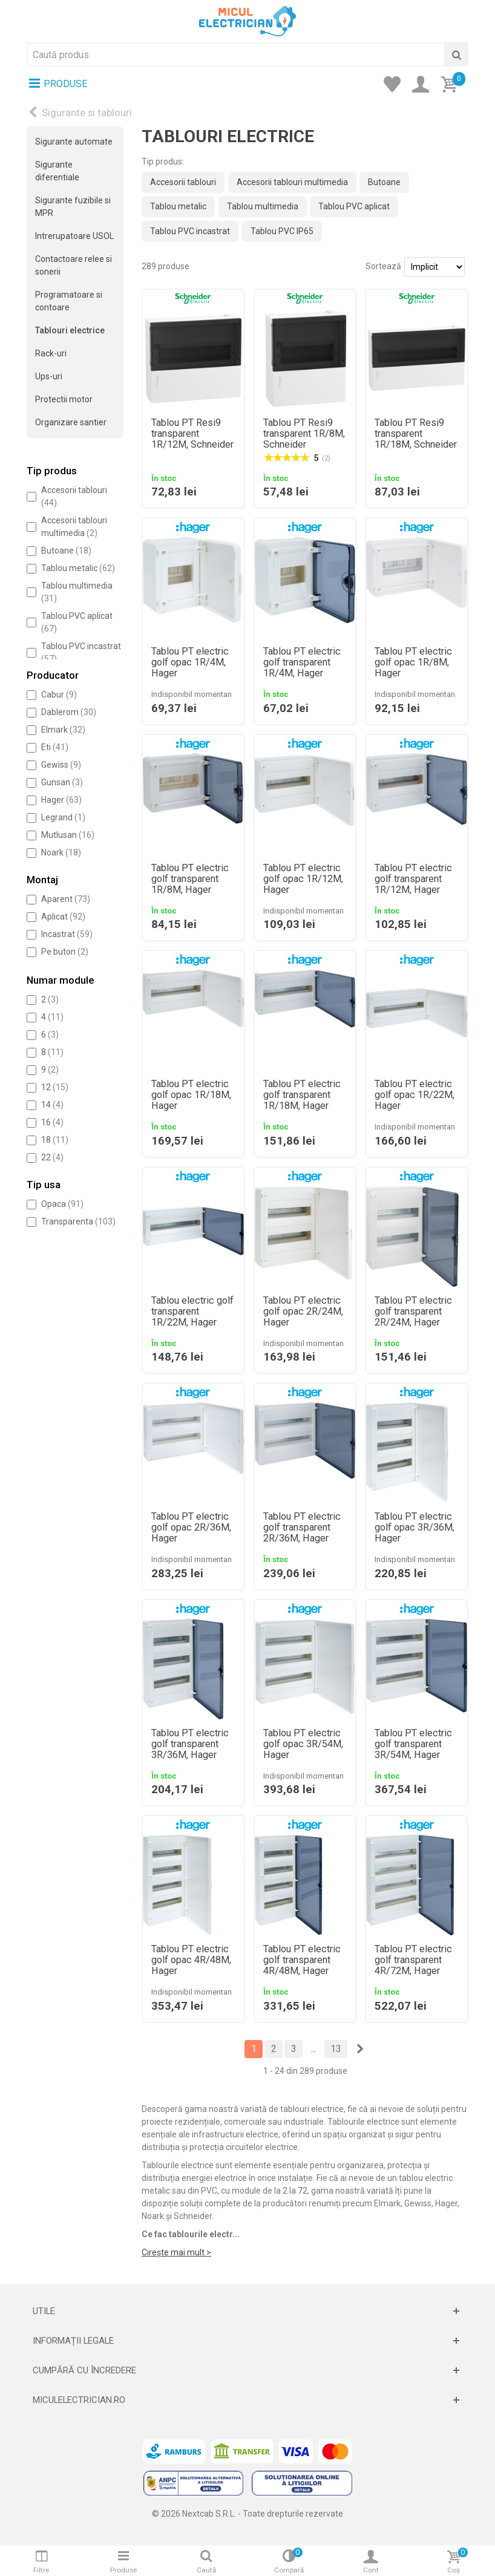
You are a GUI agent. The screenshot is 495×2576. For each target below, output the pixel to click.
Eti (54, 747)
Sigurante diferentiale (57, 171)
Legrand (63, 817)
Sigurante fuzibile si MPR (73, 206)
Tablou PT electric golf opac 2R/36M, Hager (191, 1527)
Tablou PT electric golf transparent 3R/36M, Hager (190, 1744)
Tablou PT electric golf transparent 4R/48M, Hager (302, 1960)
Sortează (383, 266)
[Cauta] (456, 54)
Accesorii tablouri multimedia (292, 182)
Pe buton (64, 951)
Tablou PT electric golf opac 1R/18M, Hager (191, 1095)
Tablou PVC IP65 (282, 231)
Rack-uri (51, 353)
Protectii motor (64, 399)
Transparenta (78, 1221)
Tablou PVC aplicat (354, 206)
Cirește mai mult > (176, 2252)
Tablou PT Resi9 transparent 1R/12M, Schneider (192, 433)
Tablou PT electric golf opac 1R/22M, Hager (414, 1095)
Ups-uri (48, 376)
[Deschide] (247, 2311)
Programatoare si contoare (68, 301)
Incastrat (67, 934)
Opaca (62, 1204)
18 (54, 1140)
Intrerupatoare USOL (74, 236)
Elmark (63, 729)
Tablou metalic (78, 568)
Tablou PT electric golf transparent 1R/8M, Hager (190, 879)
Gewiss (61, 765)
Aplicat (63, 916)
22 (52, 1157)
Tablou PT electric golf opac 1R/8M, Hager (413, 662)
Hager (61, 800)
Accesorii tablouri (183, 182)
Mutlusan (67, 835)
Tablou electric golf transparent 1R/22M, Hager (192, 1311)
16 (52, 1122)
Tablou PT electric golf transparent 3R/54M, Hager (413, 1744)
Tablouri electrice (70, 330)
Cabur (59, 694)
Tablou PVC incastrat (190, 231)
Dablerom (68, 712)
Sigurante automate (74, 141)
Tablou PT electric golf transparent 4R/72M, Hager (413, 1960)
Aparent (65, 899)
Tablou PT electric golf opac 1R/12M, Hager (303, 879)
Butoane (66, 550)
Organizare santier (71, 422)
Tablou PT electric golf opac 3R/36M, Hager (414, 1527)
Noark (61, 852)
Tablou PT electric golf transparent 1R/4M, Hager (302, 662)
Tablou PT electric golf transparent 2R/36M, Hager (302, 1527)
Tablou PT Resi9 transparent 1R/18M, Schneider (416, 433)
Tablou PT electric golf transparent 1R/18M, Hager (302, 1095)
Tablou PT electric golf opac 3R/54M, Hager (303, 1744)
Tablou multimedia (262, 206)
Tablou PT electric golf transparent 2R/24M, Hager (413, 1311)
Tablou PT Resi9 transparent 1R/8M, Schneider (304, 433)
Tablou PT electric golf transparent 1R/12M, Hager (413, 879)
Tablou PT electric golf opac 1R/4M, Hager (190, 662)
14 (52, 1105)
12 (54, 1087)
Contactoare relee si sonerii (73, 265)
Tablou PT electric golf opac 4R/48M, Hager (191, 1960)
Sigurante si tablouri (87, 112)
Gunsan (62, 782)
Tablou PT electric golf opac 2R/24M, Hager (303, 1311)
